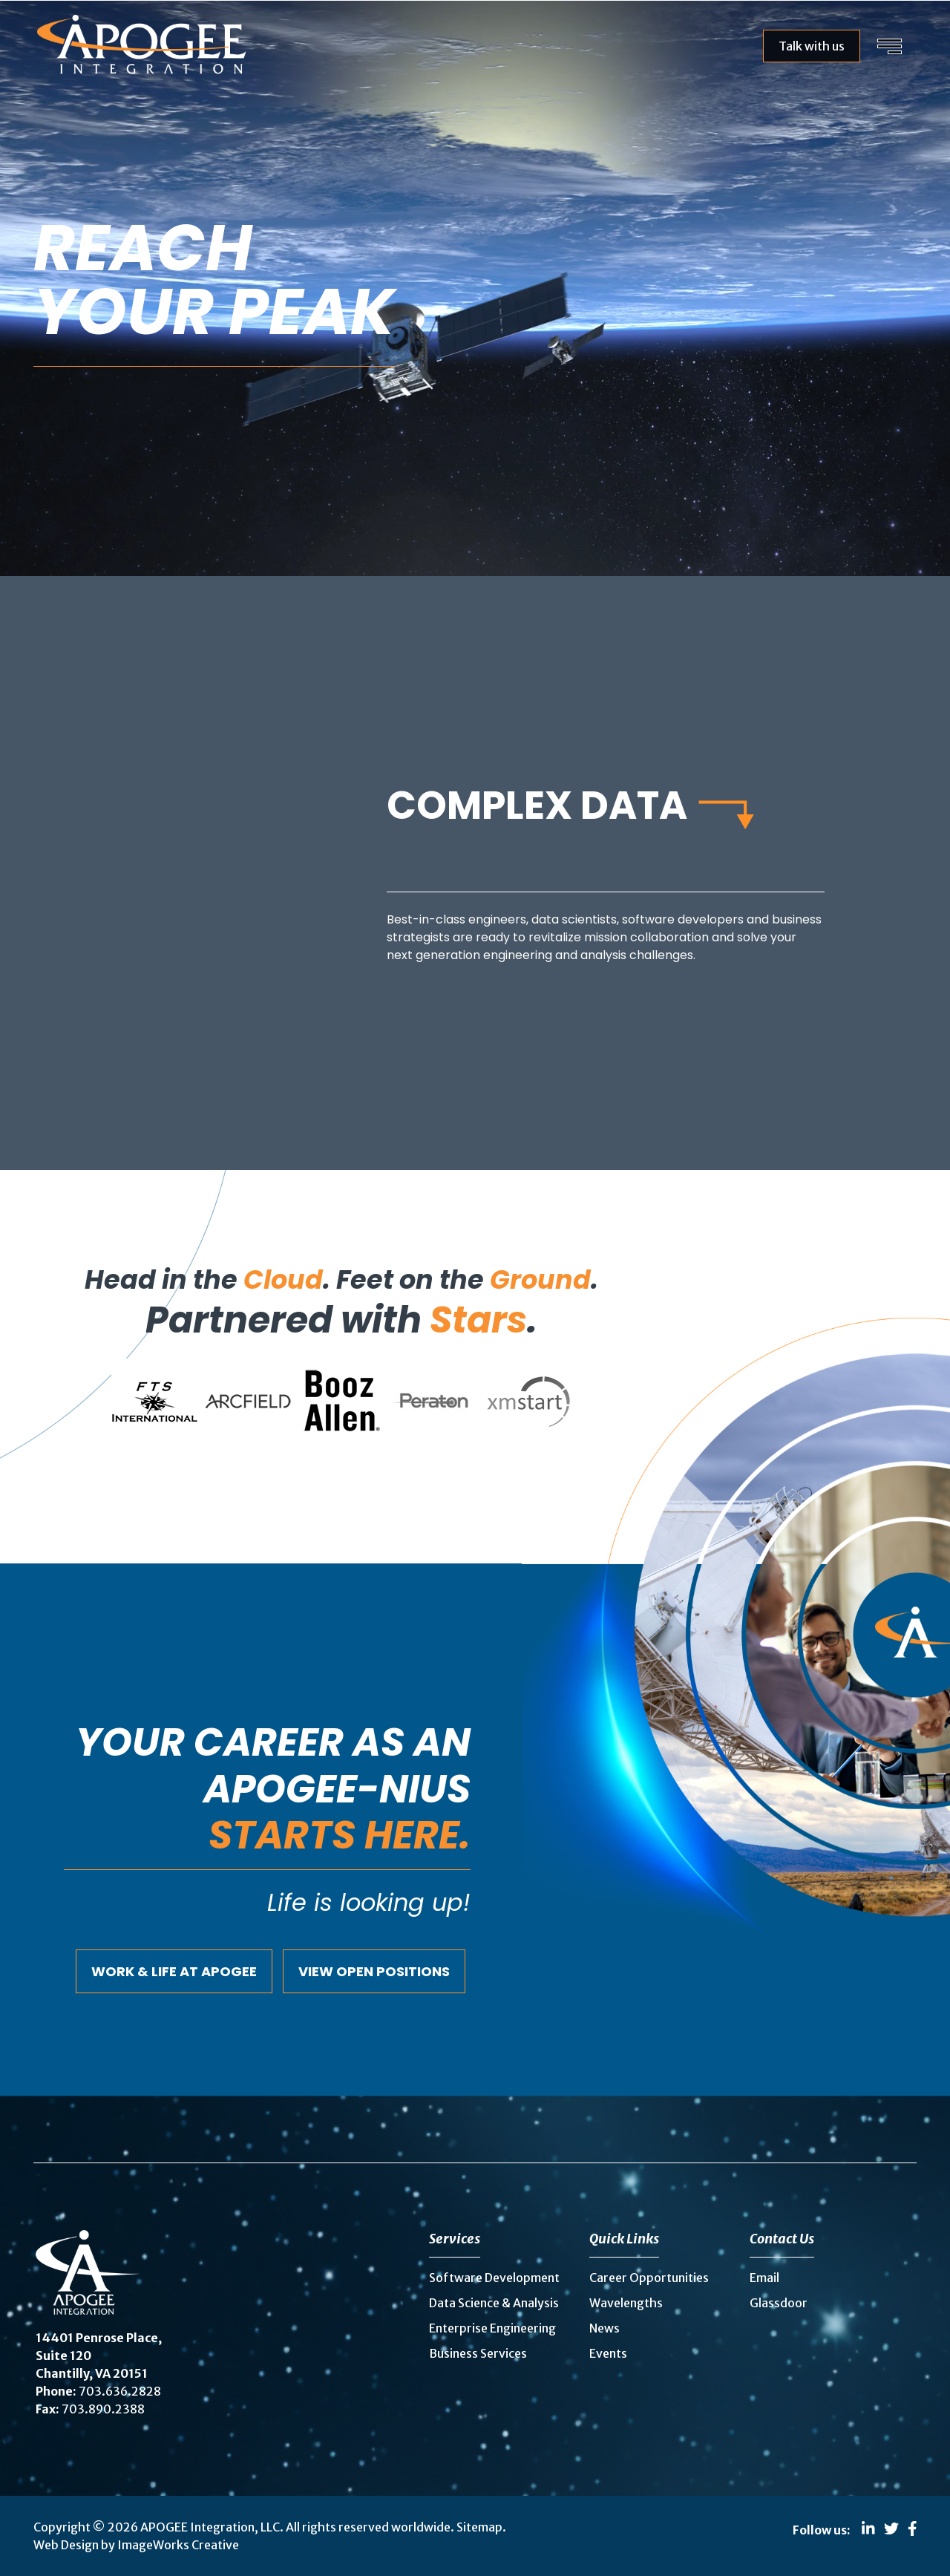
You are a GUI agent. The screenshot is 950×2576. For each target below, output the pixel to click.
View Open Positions (374, 1971)
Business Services (478, 2353)
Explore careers (121, 418)
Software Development (494, 2277)
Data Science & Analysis (494, 2302)
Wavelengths (626, 2302)
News (604, 2328)
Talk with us (812, 46)
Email (764, 2277)
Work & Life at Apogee (174, 1971)
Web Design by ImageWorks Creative (136, 2544)
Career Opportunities (649, 2277)
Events (608, 2353)
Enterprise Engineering (492, 2328)
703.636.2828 (120, 2391)
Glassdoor (779, 2302)
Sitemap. (481, 2527)
